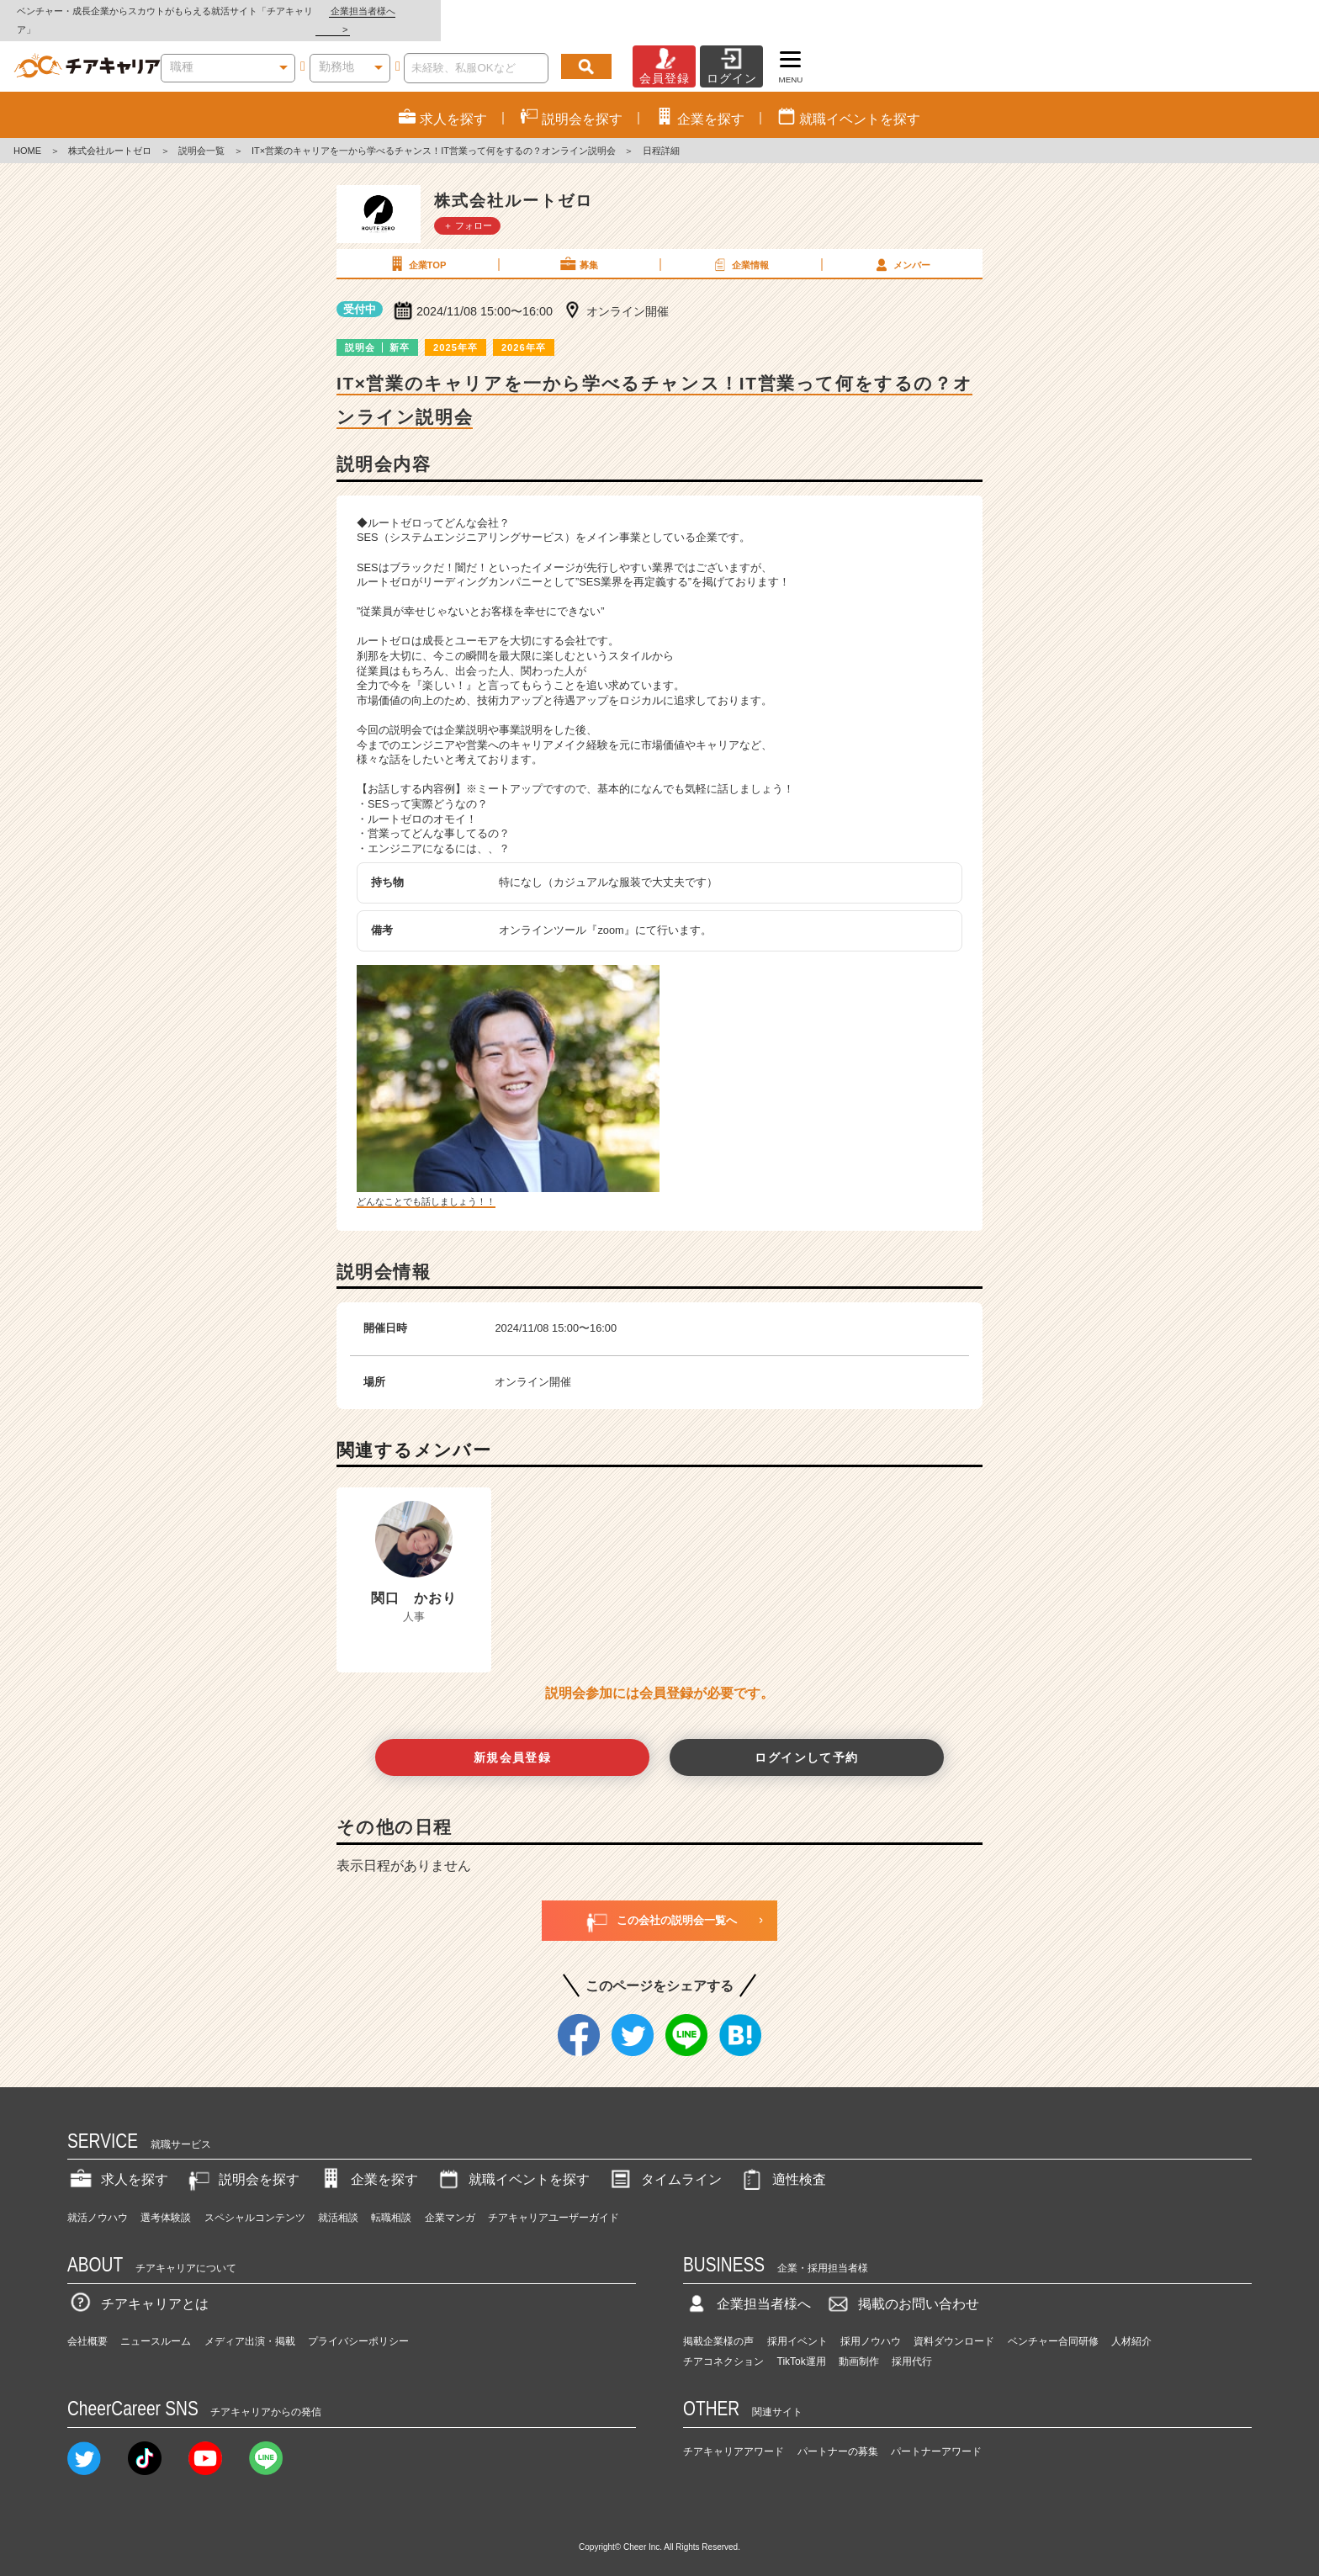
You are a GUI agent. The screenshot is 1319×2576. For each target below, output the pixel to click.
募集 (578, 246)
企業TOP (416, 246)
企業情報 (739, 246)
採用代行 (912, 2344)
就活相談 (338, 2199)
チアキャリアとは (138, 2285)
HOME (27, 133)
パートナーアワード (936, 2433)
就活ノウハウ (97, 2199)
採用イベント (797, 2324)
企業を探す (367, 2162)
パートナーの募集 (837, 2433)
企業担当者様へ (1251, 11)
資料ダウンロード (954, 2324)
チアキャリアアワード (733, 2433)
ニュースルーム (155, 2324)
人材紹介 (1131, 2324)
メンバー (900, 246)
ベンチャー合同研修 (1053, 2324)
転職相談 (391, 2199)
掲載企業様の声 (718, 2324)
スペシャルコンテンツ (254, 2199)
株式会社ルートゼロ (109, 133)
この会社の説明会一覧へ (660, 1902)
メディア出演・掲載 (249, 2324)
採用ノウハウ (870, 2324)
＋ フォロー (467, 207)
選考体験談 (165, 2199)
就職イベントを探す (512, 2162)
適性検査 (782, 2162)
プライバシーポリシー (358, 2324)
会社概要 (87, 2324)
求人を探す (117, 2162)
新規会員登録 (513, 1739)
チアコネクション (723, 2344)
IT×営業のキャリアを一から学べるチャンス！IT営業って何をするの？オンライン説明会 (434, 133)
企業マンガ (450, 2199)
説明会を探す (242, 2162)
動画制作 (859, 2344)
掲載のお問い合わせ (901, 2285)
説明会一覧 (201, 133)
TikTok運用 (801, 2344)
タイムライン (664, 2162)
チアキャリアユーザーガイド (553, 2199)
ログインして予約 (806, 1739)
